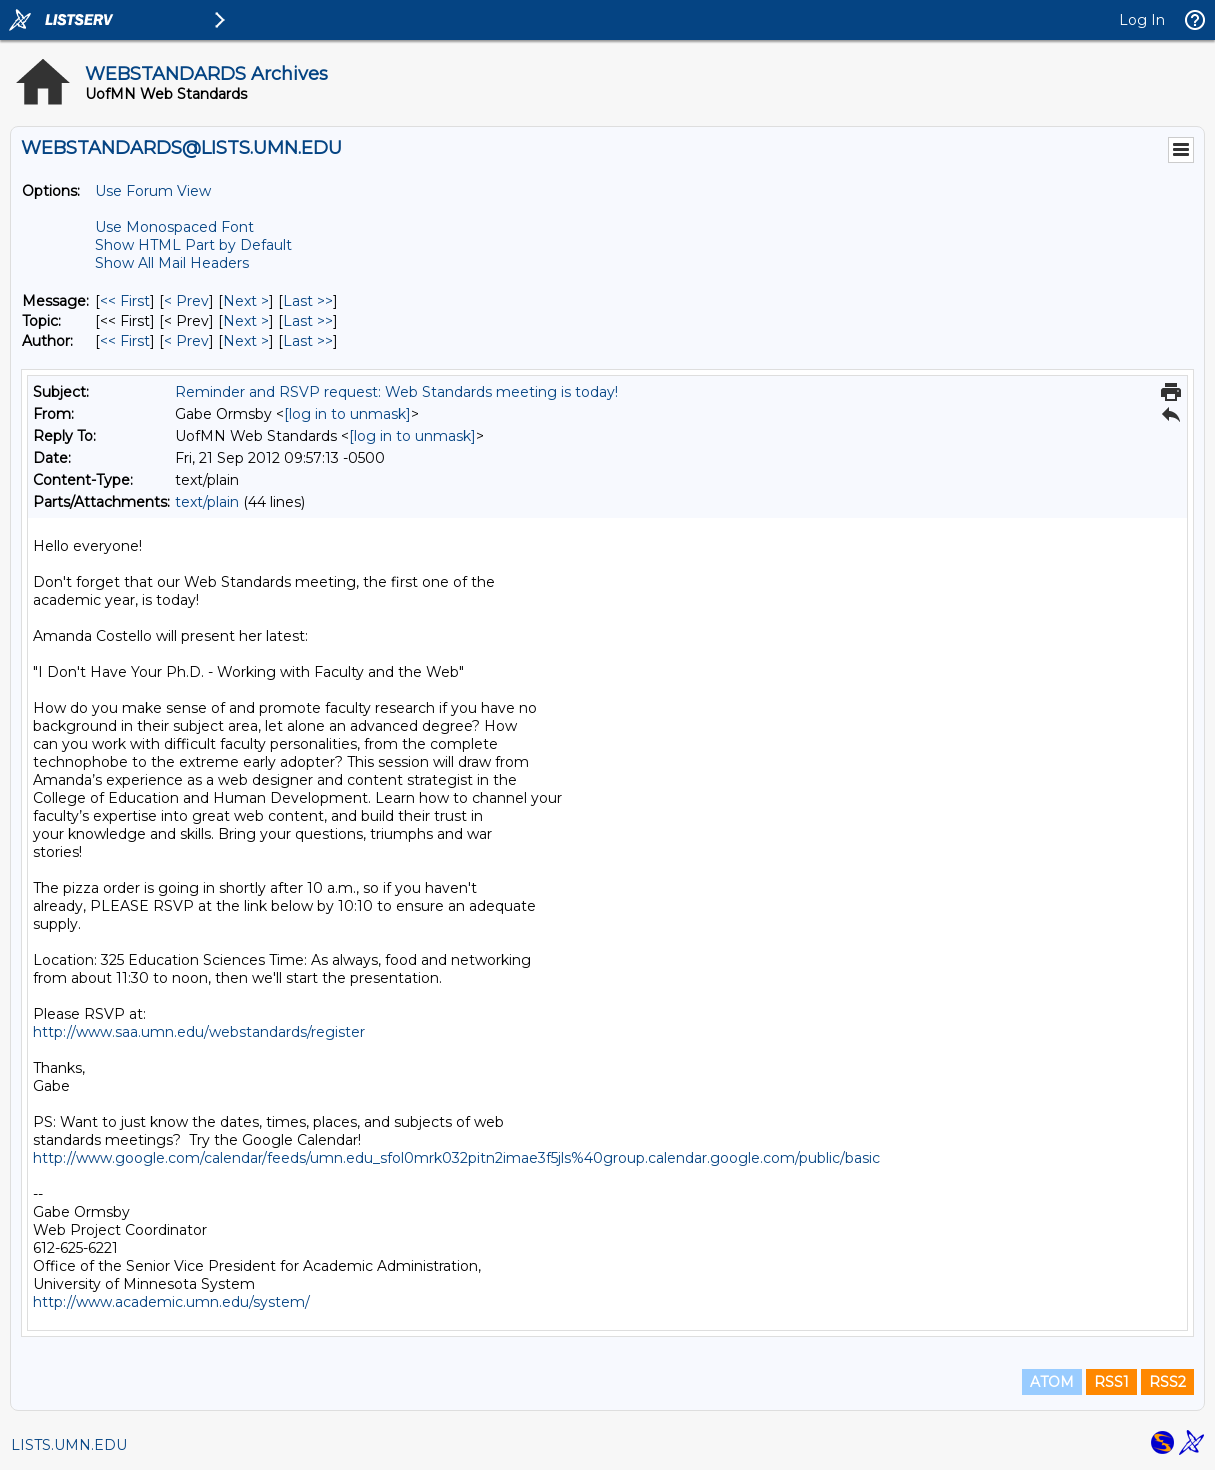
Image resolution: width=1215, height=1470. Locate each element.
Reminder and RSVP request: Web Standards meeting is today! (396, 392)
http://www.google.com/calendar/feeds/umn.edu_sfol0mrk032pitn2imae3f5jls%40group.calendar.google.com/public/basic (456, 1158)
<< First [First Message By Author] (125, 341)
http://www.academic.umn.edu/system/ (171, 1302)
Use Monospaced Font (174, 227)
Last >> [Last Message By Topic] (308, 321)
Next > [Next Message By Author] (246, 341)
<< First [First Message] (125, 301)
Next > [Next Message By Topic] (246, 321)
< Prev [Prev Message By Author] (186, 341)
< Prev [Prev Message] (186, 301)
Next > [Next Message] (246, 301)
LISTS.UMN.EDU (69, 1445)
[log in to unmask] (347, 414)
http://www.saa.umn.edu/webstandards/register (199, 1032)
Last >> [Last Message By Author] (308, 341)
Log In (1142, 20)
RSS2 (1167, 1382)
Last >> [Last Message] (308, 301)
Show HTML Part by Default (193, 245)
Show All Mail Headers (172, 263)
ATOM (1052, 1382)
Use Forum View (153, 191)
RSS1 (1111, 1382)
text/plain (207, 502)
